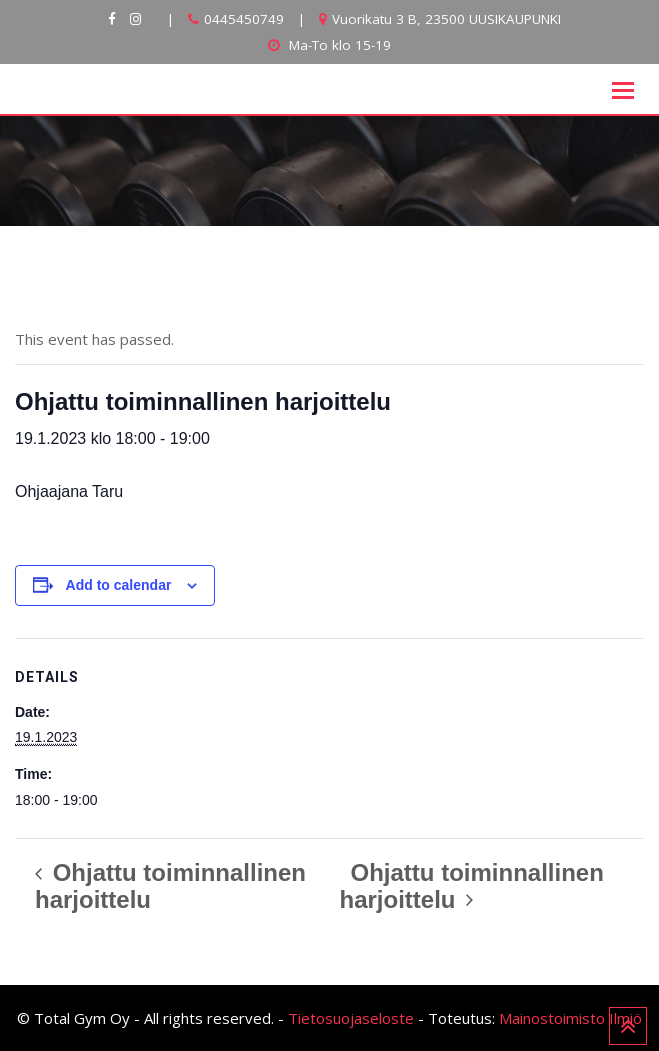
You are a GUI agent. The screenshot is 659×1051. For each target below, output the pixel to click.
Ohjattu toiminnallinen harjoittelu (170, 886)
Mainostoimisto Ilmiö (570, 1018)
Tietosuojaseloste (351, 1018)
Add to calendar (119, 585)
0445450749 (244, 19)
